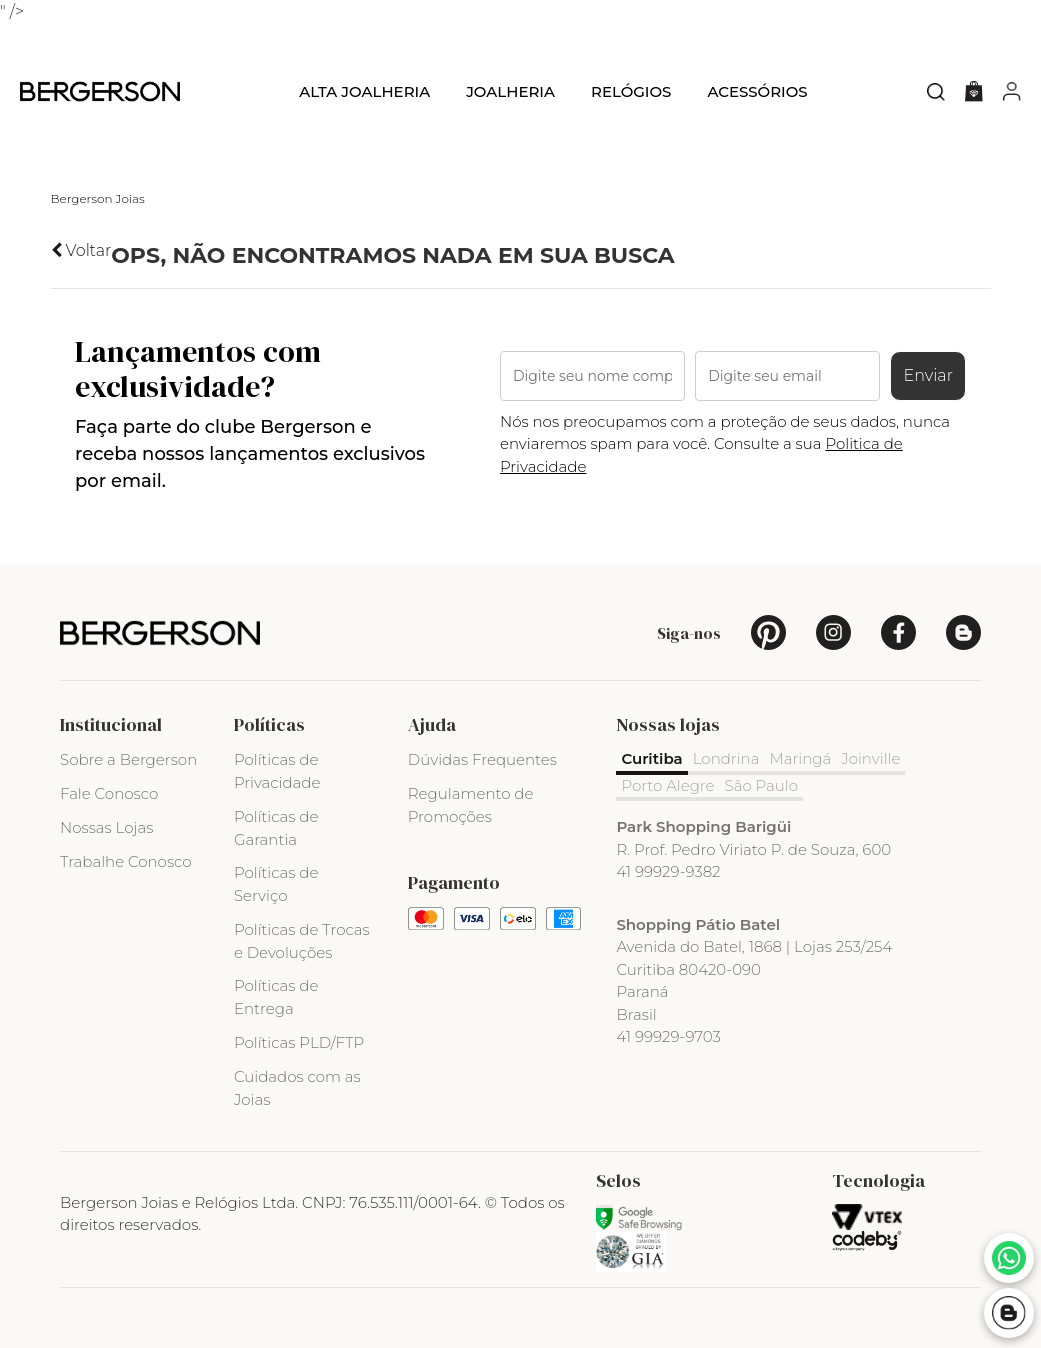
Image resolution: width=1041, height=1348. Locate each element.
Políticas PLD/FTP (299, 1042)
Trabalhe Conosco (126, 861)
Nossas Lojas (106, 827)
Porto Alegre (667, 785)
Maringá (800, 758)
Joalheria (510, 91)
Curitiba (651, 758)
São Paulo (762, 785)
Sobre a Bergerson (128, 759)
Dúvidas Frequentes (482, 759)
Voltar (81, 250)
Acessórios (757, 91)
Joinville (870, 758)
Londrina (726, 758)
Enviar (928, 375)
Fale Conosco (109, 793)
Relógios (631, 91)
